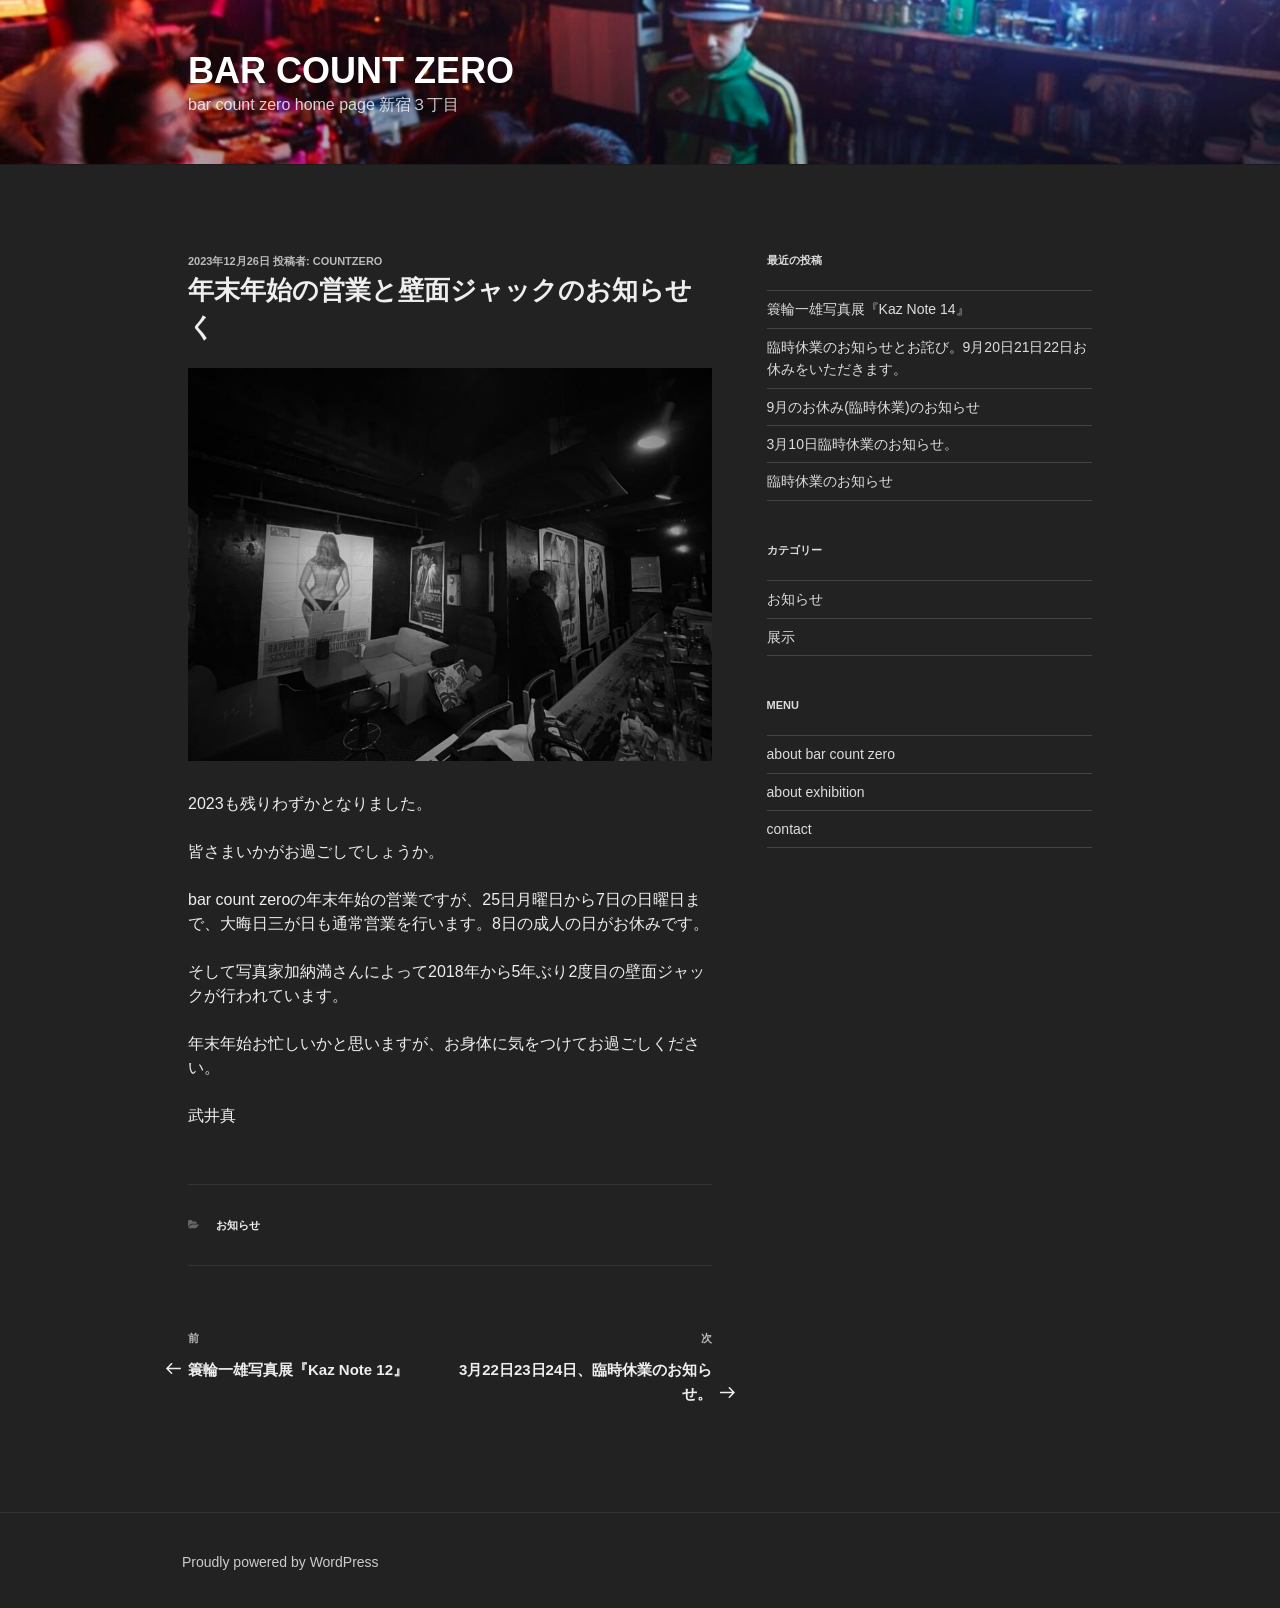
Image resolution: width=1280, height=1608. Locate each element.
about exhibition (816, 792)
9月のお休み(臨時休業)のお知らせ (873, 407)
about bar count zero (831, 754)
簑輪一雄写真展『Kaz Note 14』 (868, 309)
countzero (348, 261)
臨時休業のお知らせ (830, 481)
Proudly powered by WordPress (280, 1562)
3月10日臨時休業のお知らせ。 (862, 444)
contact (789, 829)
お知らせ (238, 1225)
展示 (781, 637)
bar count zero (351, 70)
